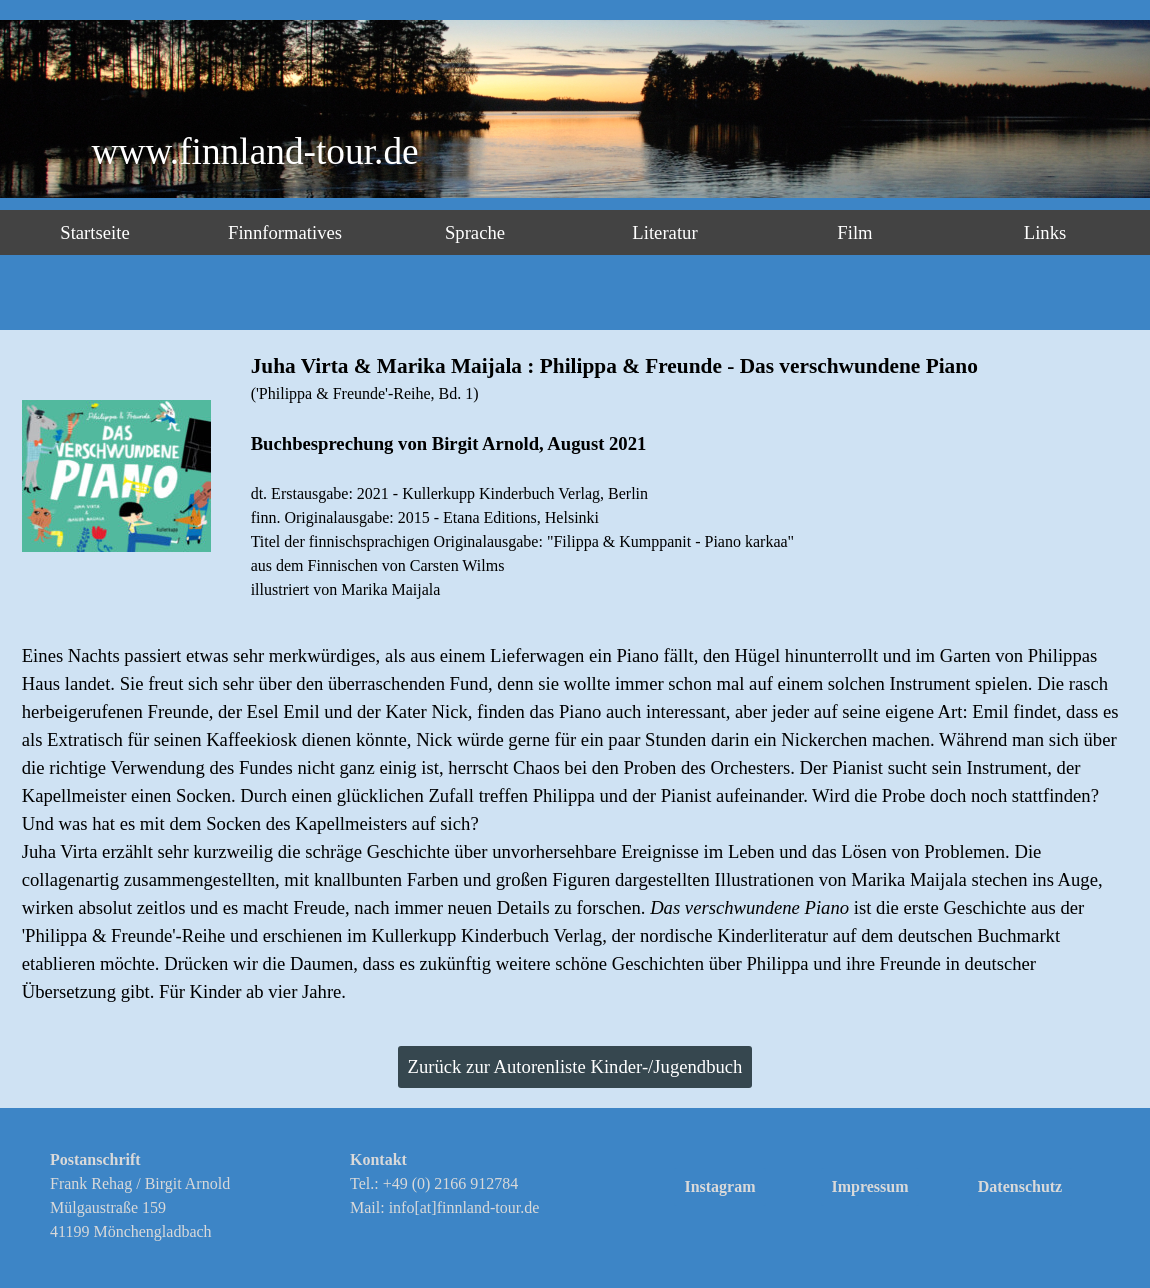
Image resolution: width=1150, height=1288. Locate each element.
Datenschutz (1020, 1186)
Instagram (719, 1186)
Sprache (475, 232)
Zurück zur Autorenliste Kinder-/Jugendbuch (575, 1066)
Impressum (869, 1186)
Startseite (94, 232)
